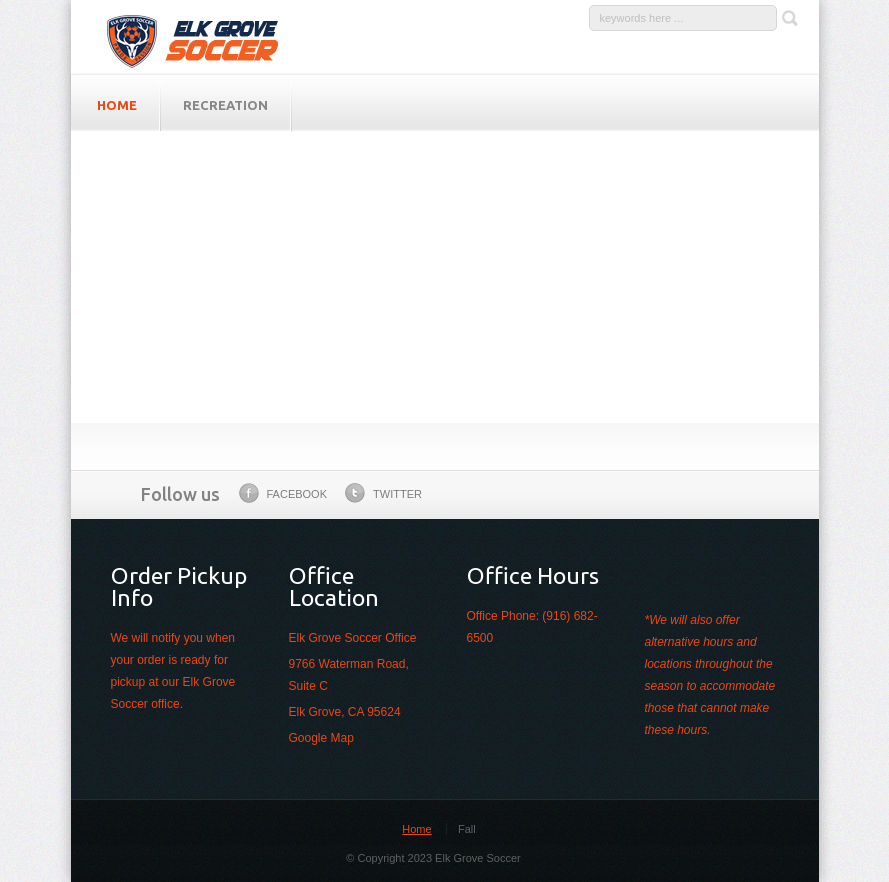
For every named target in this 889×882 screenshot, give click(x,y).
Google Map (321, 738)
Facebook (283, 493)
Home (416, 829)
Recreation (225, 105)
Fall (467, 829)
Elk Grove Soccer (204, 37)
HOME (117, 105)
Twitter (383, 493)
